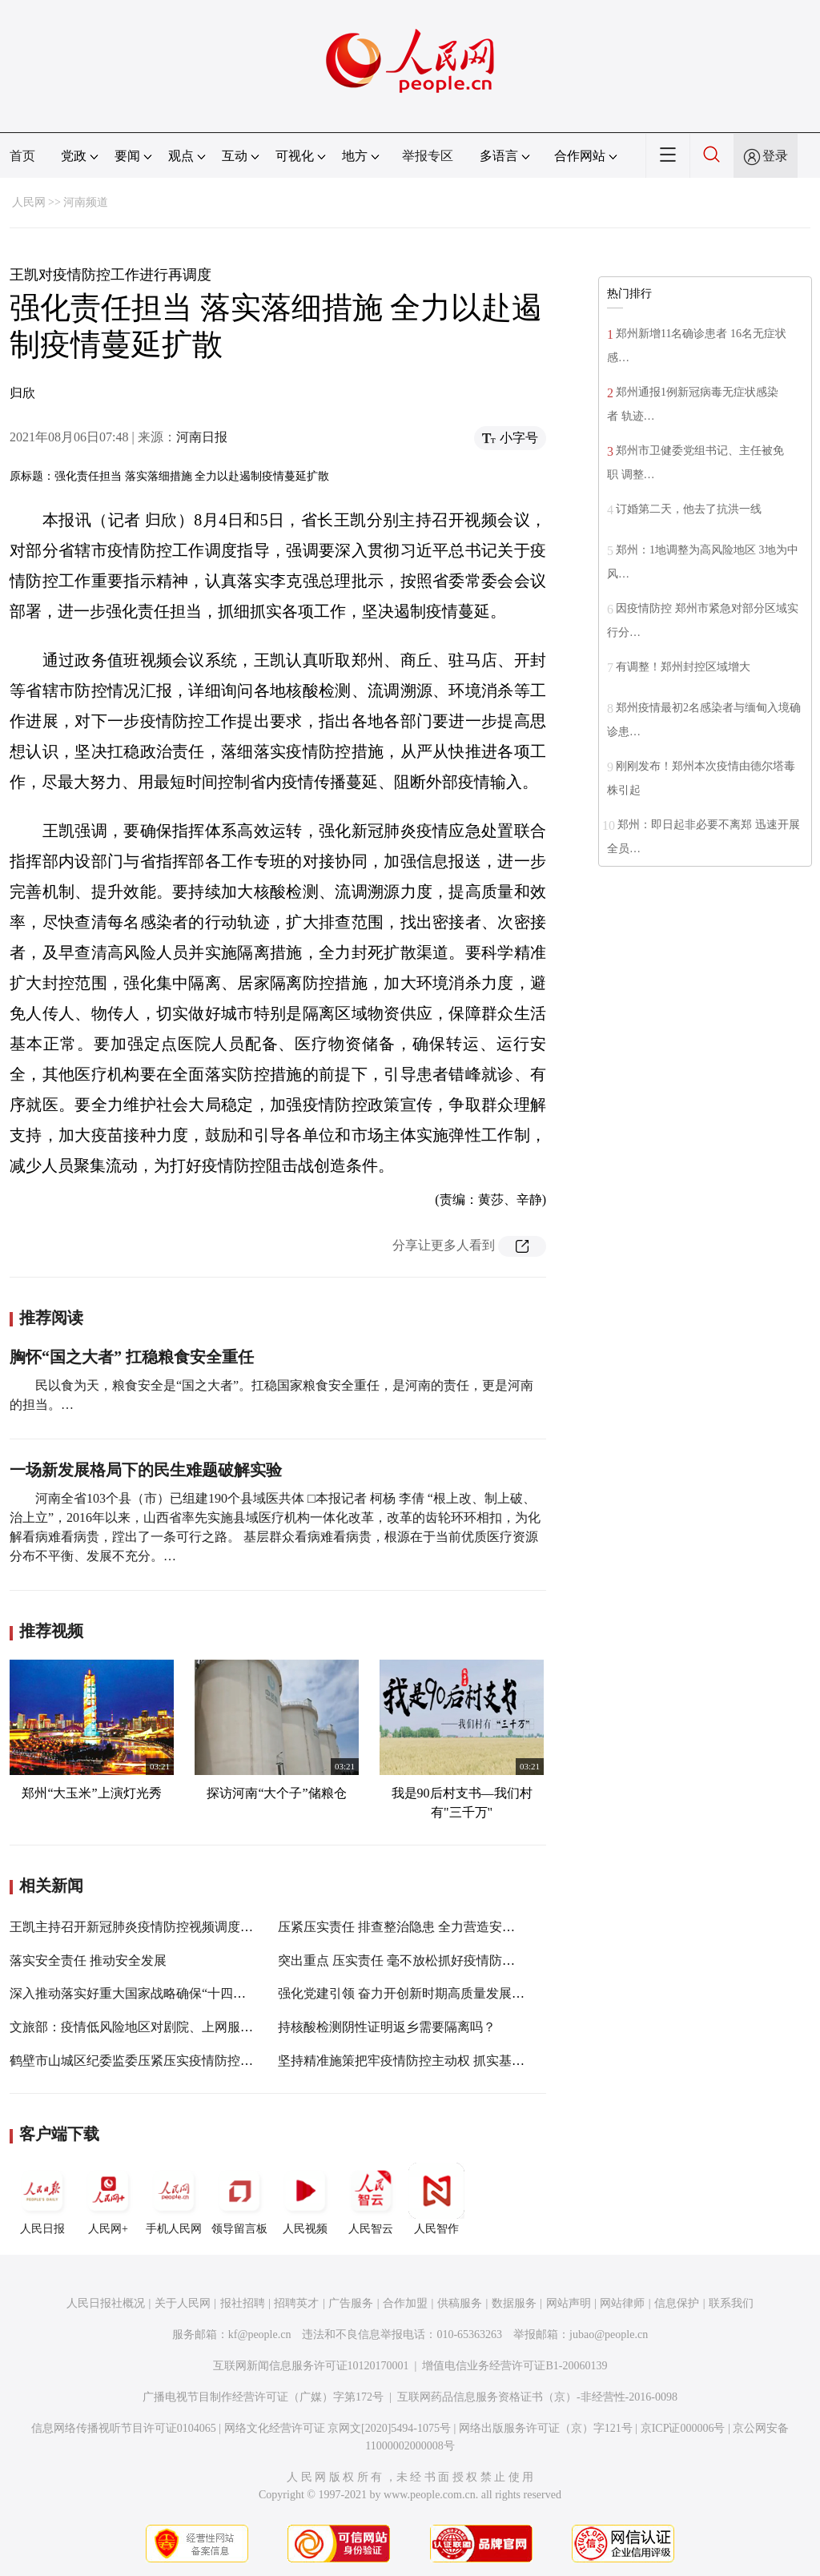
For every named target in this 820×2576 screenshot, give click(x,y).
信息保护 (676, 2303)
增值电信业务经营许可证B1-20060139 (514, 2366)
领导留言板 (239, 2199)
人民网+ (108, 2199)
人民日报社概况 (105, 2303)
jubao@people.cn (608, 2334)
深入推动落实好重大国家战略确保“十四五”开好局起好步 (169, 1993)
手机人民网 (174, 2199)
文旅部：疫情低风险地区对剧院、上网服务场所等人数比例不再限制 (202, 2027)
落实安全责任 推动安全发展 (88, 1960)
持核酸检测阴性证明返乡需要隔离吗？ (387, 2027)
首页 (22, 156)
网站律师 (622, 2303)
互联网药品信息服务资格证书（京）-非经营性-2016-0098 (537, 2397)
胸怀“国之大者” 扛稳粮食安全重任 (132, 1357)
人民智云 (371, 2199)
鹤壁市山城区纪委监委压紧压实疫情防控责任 (138, 2060)
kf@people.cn (259, 2334)
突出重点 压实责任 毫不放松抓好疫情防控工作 (409, 1960)
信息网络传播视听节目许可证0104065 (123, 2428)
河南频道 (85, 202)
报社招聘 (242, 2303)
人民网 (29, 202)
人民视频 (305, 2199)
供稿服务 (459, 2303)
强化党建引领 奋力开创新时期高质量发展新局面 (414, 1993)
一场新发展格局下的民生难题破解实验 (146, 1470)
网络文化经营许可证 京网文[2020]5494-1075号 (338, 2428)
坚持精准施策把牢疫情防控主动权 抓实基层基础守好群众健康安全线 (471, 2060)
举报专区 (427, 156)
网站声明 (568, 2303)
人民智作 (436, 2199)
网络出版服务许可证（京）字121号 (546, 2428)
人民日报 (42, 2199)
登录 (775, 156)
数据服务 (514, 2303)
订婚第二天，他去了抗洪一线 (690, 509)
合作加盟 (405, 2303)
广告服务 (350, 2303)
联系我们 (731, 2303)
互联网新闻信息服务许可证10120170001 (311, 2366)
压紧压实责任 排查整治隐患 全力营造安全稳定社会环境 (435, 1927)
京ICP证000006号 (683, 2428)
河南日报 (201, 437)
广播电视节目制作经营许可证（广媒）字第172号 (263, 2397)
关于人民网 (183, 2303)
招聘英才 (296, 2303)
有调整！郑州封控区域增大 (683, 667)
